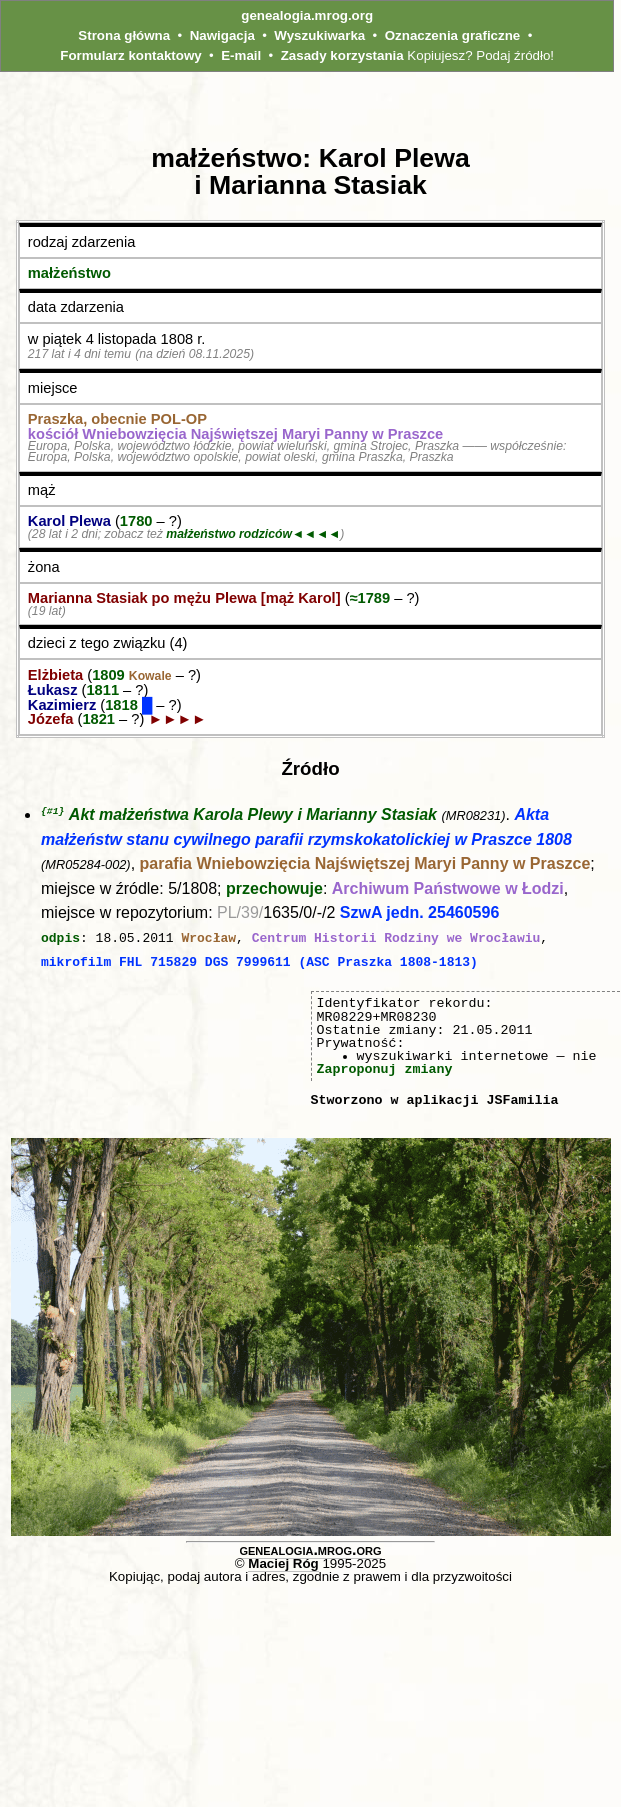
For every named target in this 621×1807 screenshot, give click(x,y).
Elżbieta (55, 675)
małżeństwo (69, 273)
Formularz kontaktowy (130, 55)
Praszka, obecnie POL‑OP (117, 419)
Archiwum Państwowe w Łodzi (448, 889)
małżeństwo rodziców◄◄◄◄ (253, 534)
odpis (60, 938)
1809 (131, 675)
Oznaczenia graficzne (453, 35)
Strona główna (124, 35)
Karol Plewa (69, 521)
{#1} (52, 811)
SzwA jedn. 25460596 (420, 913)
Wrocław (208, 938)
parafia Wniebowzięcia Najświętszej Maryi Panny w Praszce (365, 864)
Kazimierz (62, 705)
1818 (123, 705)
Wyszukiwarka (319, 35)
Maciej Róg (283, 1562)
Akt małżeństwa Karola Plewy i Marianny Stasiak (253, 815)
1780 (136, 521)
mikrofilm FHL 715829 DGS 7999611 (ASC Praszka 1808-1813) (259, 962)
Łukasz (53, 690)
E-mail (241, 55)
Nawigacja (222, 35)
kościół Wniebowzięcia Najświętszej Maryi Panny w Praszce (235, 434)
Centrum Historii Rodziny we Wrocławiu (396, 938)
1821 (98, 719)
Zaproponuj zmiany (385, 1068)
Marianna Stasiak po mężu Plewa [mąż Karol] (184, 598)
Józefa (51, 719)
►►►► (177, 719)
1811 (102, 690)
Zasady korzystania (342, 55)
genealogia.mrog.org (307, 15)
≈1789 (370, 598)
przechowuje (274, 889)
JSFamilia (522, 1099)
